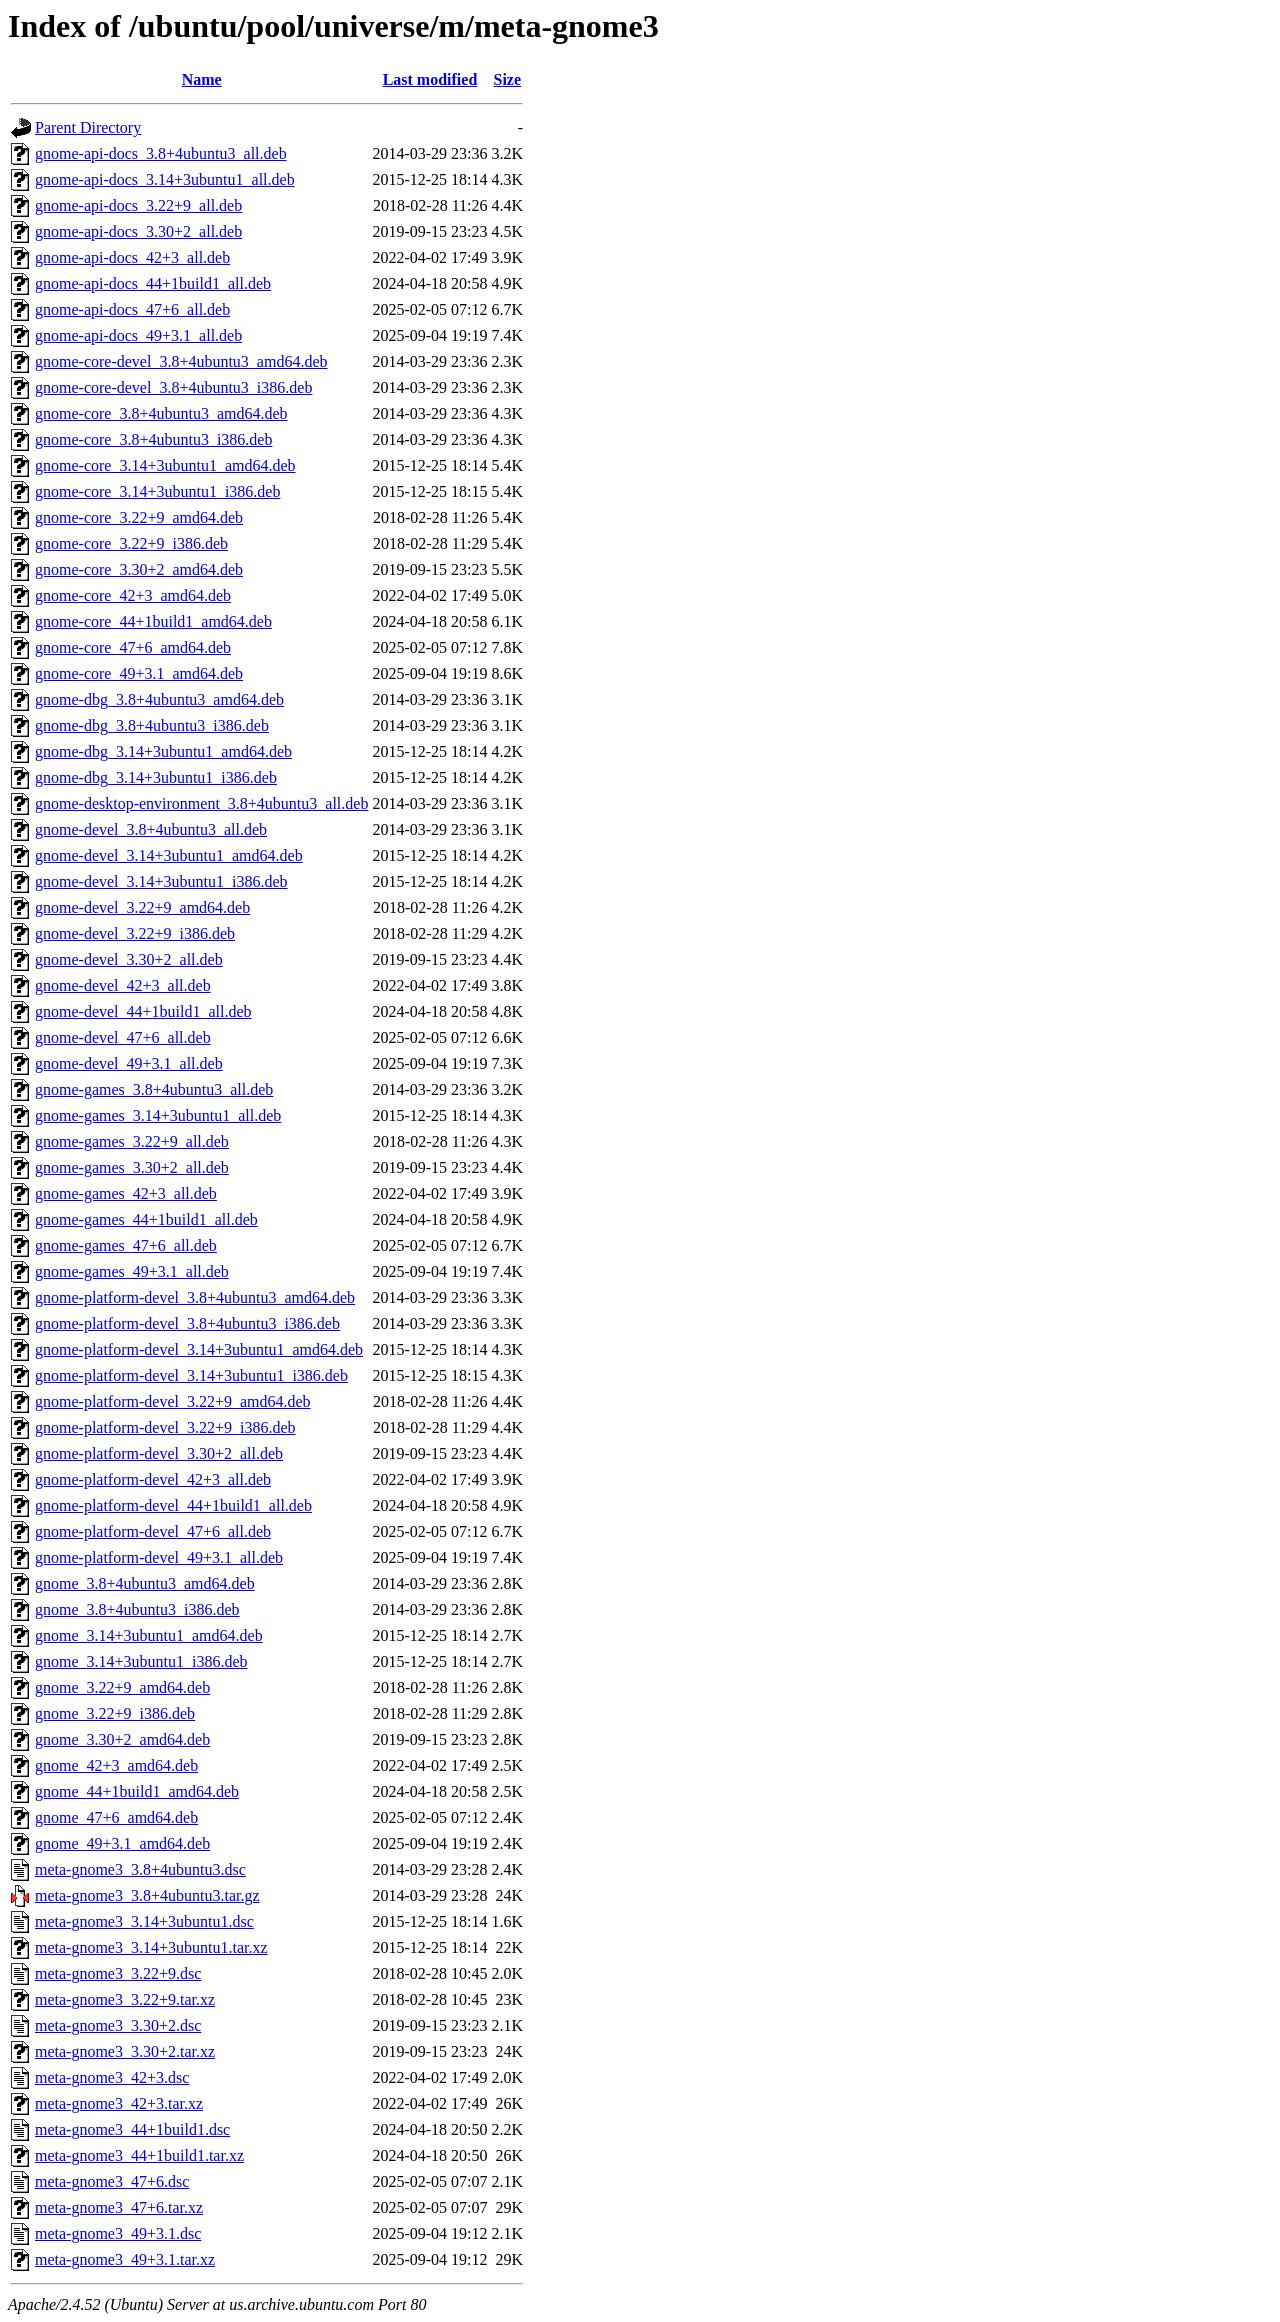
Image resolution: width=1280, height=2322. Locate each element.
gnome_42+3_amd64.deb (116, 1765)
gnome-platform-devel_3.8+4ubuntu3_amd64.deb (195, 1297)
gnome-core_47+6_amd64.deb (133, 647)
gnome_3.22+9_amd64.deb (122, 1687)
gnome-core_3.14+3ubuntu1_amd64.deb (165, 465)
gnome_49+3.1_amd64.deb (122, 1843)
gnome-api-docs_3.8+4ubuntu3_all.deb (161, 153)
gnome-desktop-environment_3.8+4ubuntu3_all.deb (201, 803)
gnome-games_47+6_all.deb (126, 1245)
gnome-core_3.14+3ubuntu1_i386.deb (157, 491)
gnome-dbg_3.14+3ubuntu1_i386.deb (156, 777)
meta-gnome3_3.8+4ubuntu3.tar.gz (147, 1895)
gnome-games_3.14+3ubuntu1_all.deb (158, 1115)
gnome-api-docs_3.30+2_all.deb (138, 231)
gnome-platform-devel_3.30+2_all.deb (159, 1453)
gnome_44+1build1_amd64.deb (137, 1791)
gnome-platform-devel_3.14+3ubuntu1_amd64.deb (199, 1349)
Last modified (430, 79)
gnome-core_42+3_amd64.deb (133, 595)
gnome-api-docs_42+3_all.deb (132, 257)
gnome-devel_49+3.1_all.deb (129, 1063)
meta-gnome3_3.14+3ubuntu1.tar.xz (151, 1947)
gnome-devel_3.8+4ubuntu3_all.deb (151, 829)
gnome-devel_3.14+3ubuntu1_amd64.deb (169, 855)
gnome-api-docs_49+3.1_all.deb (138, 335)
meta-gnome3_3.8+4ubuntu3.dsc (140, 1869)
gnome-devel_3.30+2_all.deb (129, 959)
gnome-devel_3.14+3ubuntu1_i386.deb (161, 881)
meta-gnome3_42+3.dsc (112, 2077)
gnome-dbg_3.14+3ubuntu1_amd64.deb (163, 751)
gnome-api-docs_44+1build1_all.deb (153, 283)
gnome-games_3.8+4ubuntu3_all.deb (154, 1089)
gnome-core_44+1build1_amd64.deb (153, 621)
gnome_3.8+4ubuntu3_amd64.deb (145, 1583)
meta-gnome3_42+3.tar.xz (119, 2103)
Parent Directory (88, 127)
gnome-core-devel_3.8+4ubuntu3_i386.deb (173, 387)
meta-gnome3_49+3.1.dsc (118, 2233)
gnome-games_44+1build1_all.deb (146, 1219)
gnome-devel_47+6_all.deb (123, 1037)
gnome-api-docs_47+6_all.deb (132, 309)
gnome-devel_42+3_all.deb (123, 985)
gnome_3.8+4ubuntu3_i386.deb (137, 1609)
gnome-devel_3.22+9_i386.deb (135, 933)
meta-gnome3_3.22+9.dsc (118, 1973)
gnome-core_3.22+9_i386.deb (131, 543)
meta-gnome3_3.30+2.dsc (118, 2025)
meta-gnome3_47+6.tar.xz (119, 2207)
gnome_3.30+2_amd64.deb (122, 1739)
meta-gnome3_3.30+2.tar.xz (125, 2051)
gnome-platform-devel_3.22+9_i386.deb (165, 1427)
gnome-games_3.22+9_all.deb (132, 1141)
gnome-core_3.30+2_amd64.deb (139, 569)
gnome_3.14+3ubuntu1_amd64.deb (149, 1635)
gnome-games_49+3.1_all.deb (132, 1271)
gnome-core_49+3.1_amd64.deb (139, 673)
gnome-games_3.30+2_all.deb (132, 1167)
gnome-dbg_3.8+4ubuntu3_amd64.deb (159, 699)
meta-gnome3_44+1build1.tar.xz (139, 2155)
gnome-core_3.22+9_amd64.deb (139, 517)
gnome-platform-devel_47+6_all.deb (153, 1531)
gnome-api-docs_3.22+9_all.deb (138, 205)
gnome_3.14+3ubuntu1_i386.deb (141, 1661)
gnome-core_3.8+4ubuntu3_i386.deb (153, 439)
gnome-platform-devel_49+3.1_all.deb (159, 1557)
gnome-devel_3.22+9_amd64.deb (142, 907)
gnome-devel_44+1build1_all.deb (143, 1011)
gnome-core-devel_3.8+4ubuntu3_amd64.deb (181, 361)
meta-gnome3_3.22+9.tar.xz (125, 1999)
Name (202, 79)
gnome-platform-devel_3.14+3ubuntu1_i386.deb (191, 1375)
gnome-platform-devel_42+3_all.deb (153, 1479)
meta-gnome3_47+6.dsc (112, 2181)
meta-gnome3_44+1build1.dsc (132, 2129)
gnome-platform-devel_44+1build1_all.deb (173, 1505)
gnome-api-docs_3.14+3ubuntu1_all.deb (165, 179)
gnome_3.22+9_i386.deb (115, 1713)
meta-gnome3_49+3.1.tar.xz (125, 2259)
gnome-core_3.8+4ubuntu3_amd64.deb (161, 413)
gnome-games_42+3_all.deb (126, 1193)
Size (508, 79)
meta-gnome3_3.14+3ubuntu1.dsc (144, 1921)
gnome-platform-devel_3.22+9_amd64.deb (173, 1401)
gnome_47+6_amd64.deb (116, 1817)
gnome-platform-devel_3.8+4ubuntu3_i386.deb (187, 1323)
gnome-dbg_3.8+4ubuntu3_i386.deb (152, 725)
